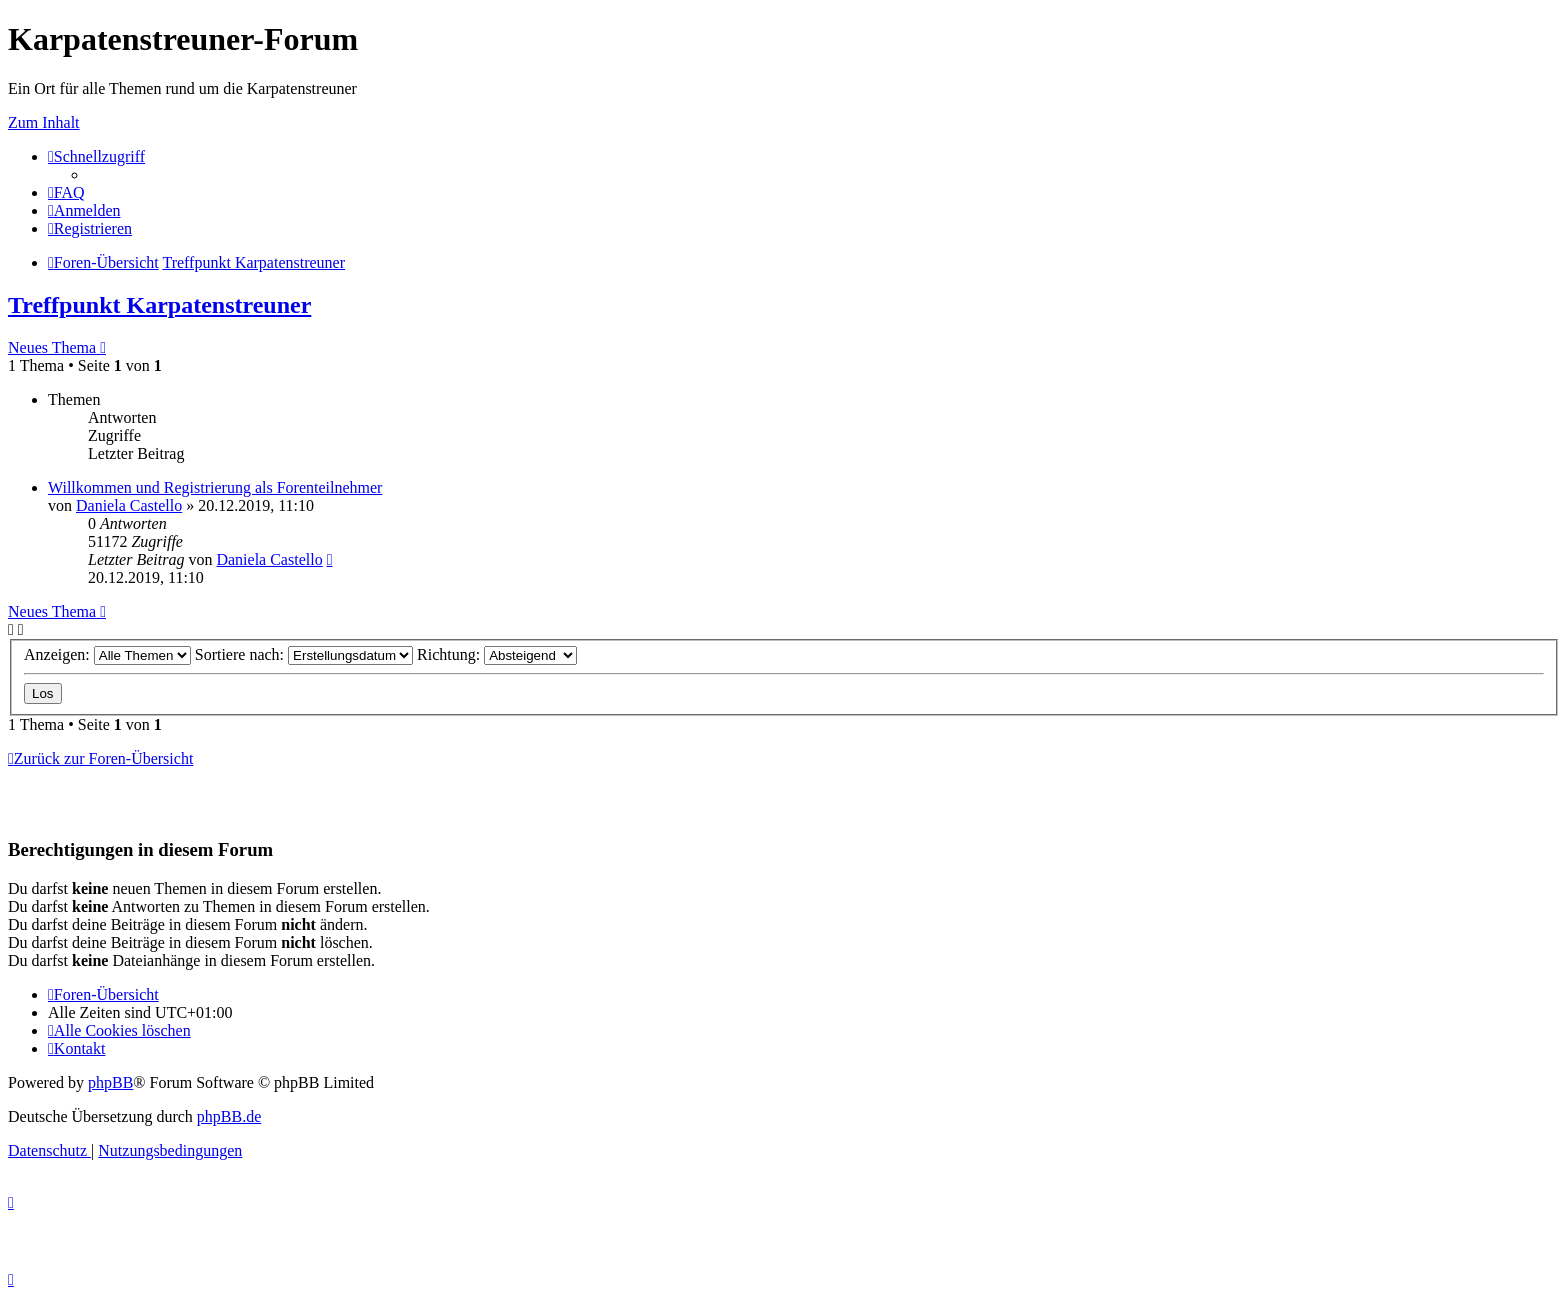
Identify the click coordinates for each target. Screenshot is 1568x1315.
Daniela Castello (129, 505)
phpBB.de (229, 1116)
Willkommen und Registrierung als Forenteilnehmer (215, 487)
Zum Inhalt (44, 122)
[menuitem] (66, 192)
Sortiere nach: (304, 654)
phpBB (110, 1082)
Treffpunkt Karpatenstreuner (159, 305)
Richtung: (497, 654)
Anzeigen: (107, 654)
